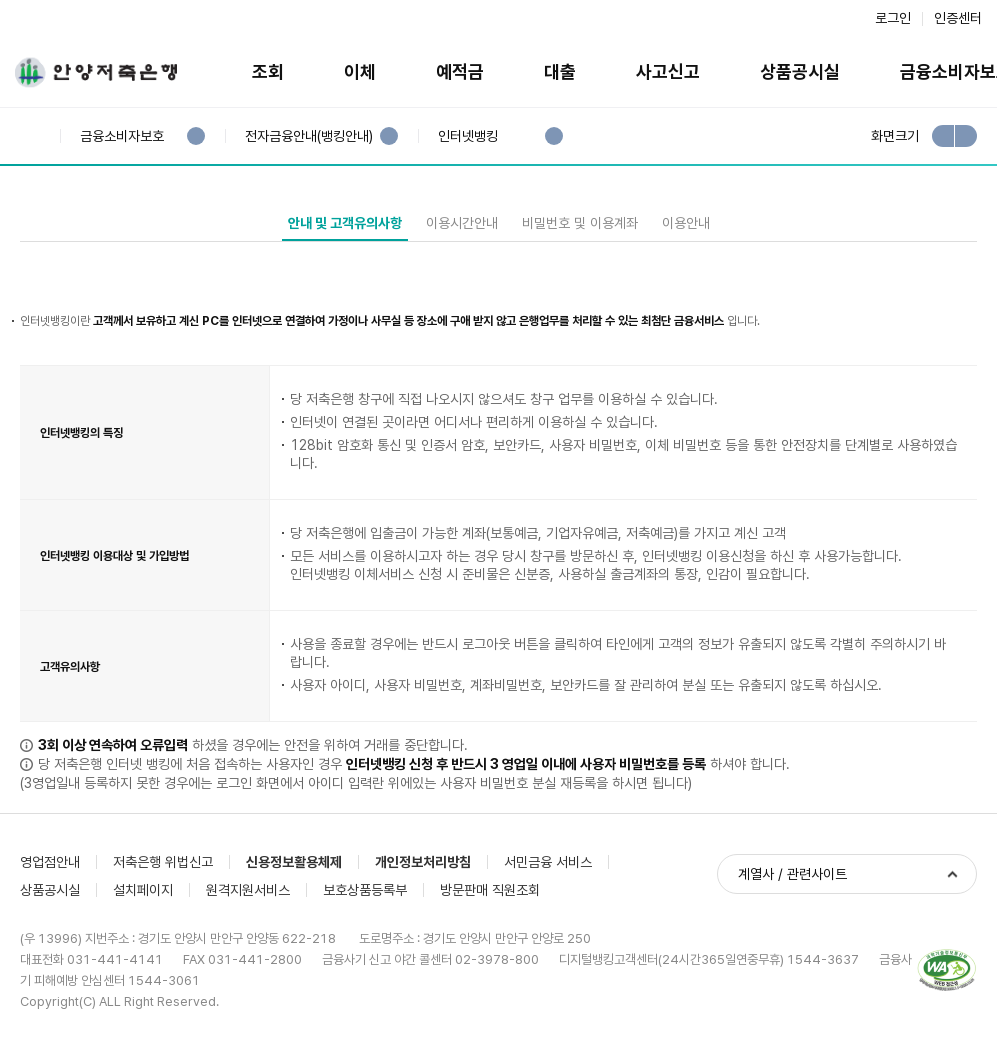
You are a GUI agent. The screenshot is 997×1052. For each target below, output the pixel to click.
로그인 (893, 18)
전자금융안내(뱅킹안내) (308, 136)
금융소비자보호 (121, 136)
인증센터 (958, 18)
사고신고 (668, 71)
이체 (360, 71)
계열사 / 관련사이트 (792, 874)
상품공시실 (800, 71)
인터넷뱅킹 (467, 136)
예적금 (460, 71)
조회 (268, 71)
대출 (560, 71)
